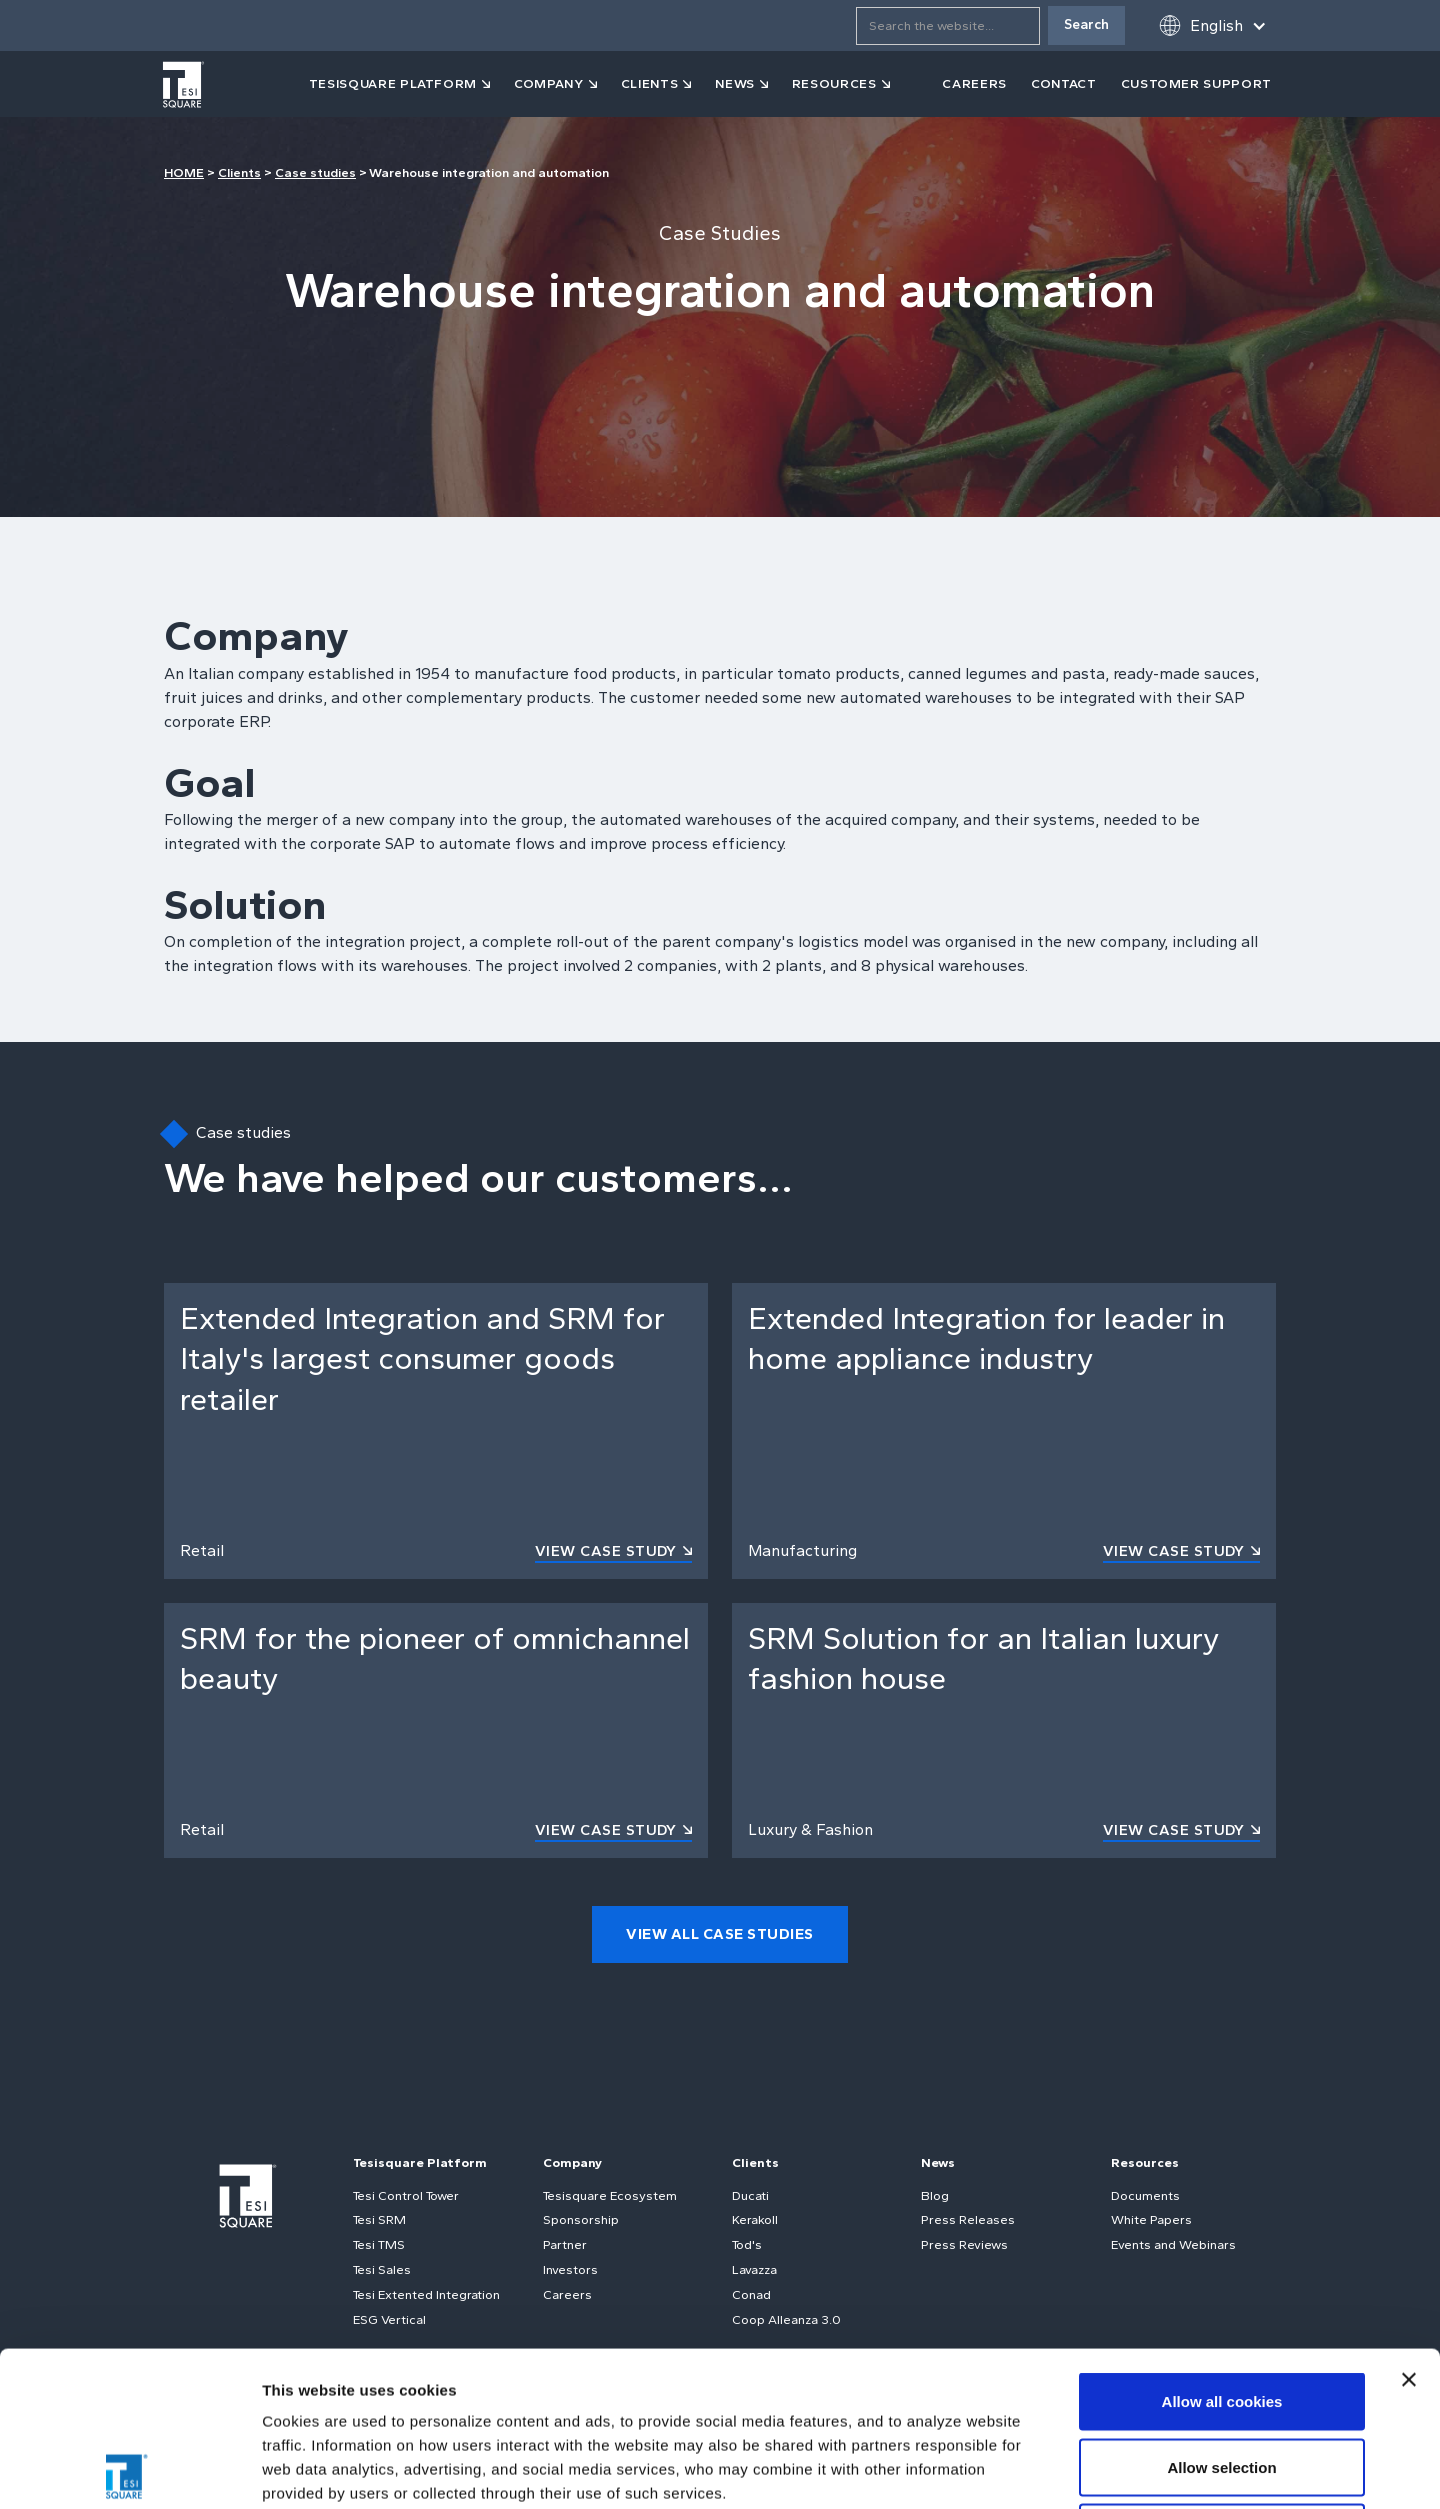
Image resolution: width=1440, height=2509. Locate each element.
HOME (184, 172)
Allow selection (1221, 2312)
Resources (1145, 2162)
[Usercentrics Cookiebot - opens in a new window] (129, 2470)
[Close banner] (1409, 2225)
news (735, 83)
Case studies (315, 172)
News (938, 2162)
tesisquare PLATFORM (393, 83)
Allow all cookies (1222, 2246)
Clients (239, 172)
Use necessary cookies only (1222, 2377)
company (549, 83)
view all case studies (720, 1934)
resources (834, 83)
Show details (1049, 2469)
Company (572, 2162)
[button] (1212, 25)
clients (650, 83)
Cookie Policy (583, 2362)
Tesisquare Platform (420, 2162)
